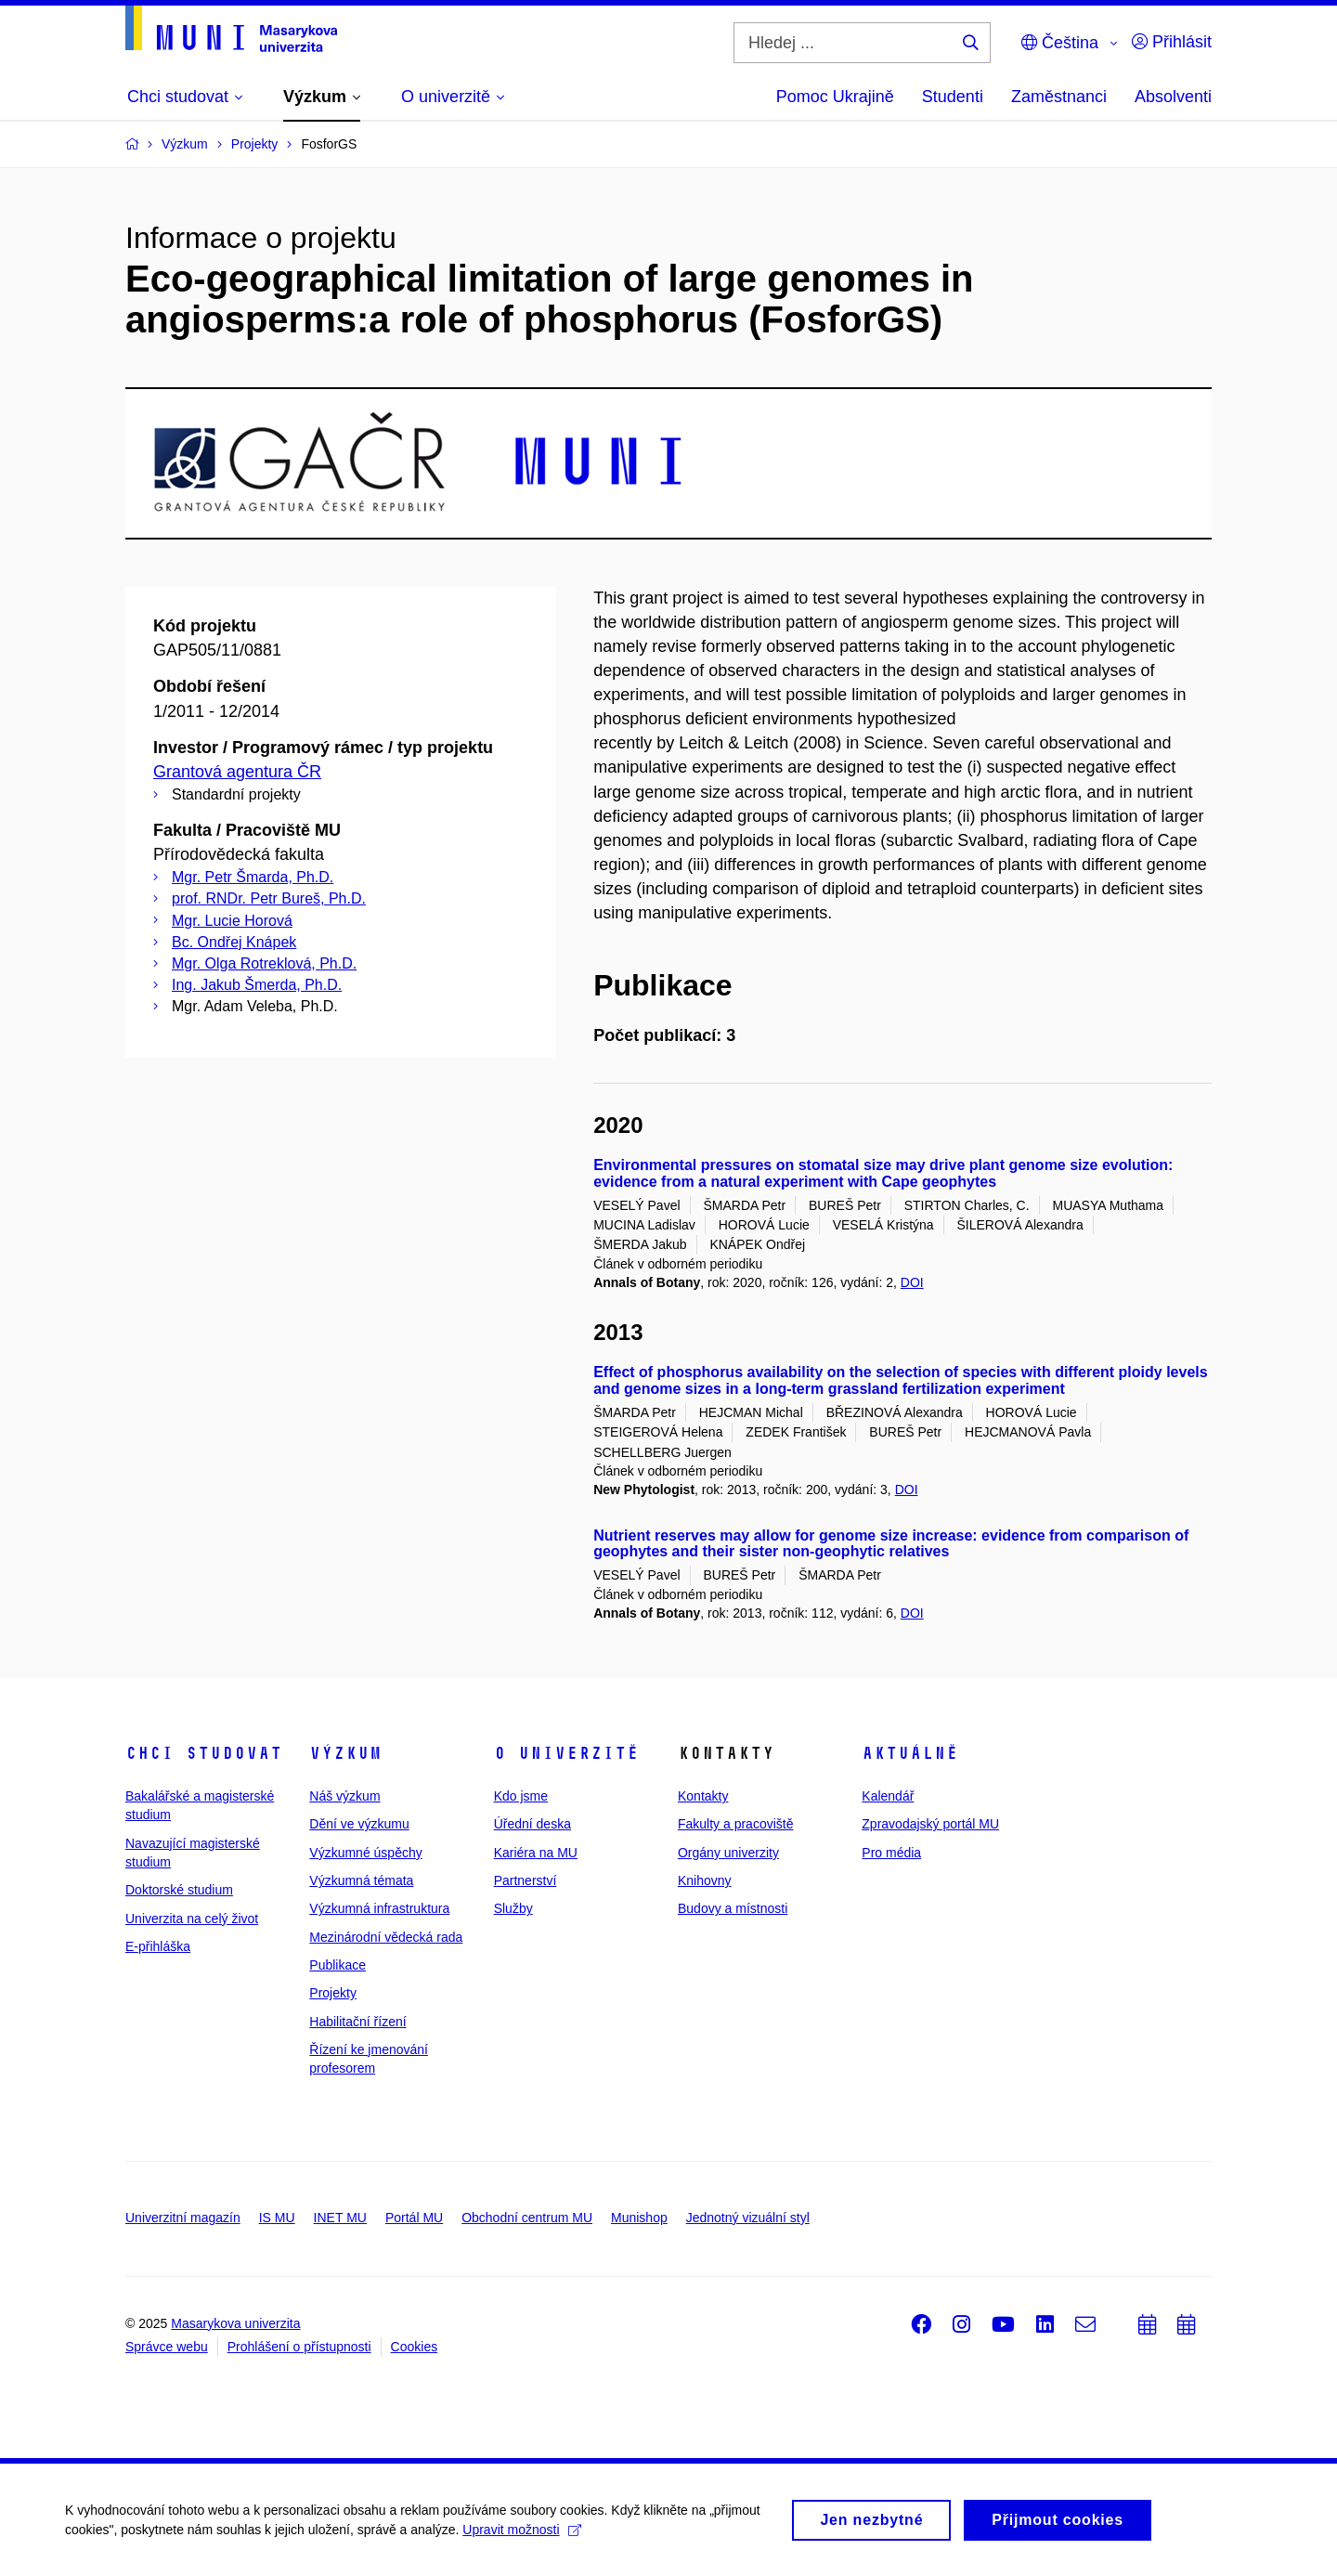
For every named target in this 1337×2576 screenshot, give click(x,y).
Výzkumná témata (361, 1880)
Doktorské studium (179, 1889)
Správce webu (166, 2346)
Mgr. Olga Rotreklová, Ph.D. (264, 963)
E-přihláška (157, 1946)
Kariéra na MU (536, 1852)
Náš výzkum (344, 1796)
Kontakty (703, 1796)
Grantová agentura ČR (237, 771)
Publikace (337, 1965)
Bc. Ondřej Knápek (234, 942)
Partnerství (525, 1880)
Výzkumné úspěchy (365, 1852)
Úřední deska (532, 1823)
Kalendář (888, 1796)
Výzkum (345, 1753)
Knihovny (705, 1880)
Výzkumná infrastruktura (379, 1908)
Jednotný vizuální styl (748, 2217)
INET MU (340, 2217)
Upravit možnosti (521, 2536)
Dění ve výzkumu (359, 1823)
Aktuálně (910, 1753)
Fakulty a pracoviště (736, 1823)
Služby (513, 1908)
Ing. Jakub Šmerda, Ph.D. (257, 985)
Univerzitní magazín (182, 2217)
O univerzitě (566, 1753)
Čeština (1059, 42)
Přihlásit (1172, 42)
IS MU (277, 2217)
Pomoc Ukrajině (835, 96)
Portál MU (414, 2217)
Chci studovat (203, 1753)
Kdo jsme (521, 1796)
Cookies (414, 2346)
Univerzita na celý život (191, 1918)
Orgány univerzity (728, 1852)
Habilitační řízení (357, 2021)
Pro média (891, 1852)
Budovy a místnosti (732, 1908)
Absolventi (1173, 96)
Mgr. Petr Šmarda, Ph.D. (252, 877)
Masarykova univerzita (235, 2323)
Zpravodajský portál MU (930, 1823)
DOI (912, 1282)
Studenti (952, 96)
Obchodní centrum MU (526, 2217)
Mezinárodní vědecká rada (385, 1937)
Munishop (639, 2217)
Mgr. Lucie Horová (232, 921)
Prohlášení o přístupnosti (299, 2346)
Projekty (333, 1992)
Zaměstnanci (1059, 96)
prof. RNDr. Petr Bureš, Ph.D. (269, 898)
